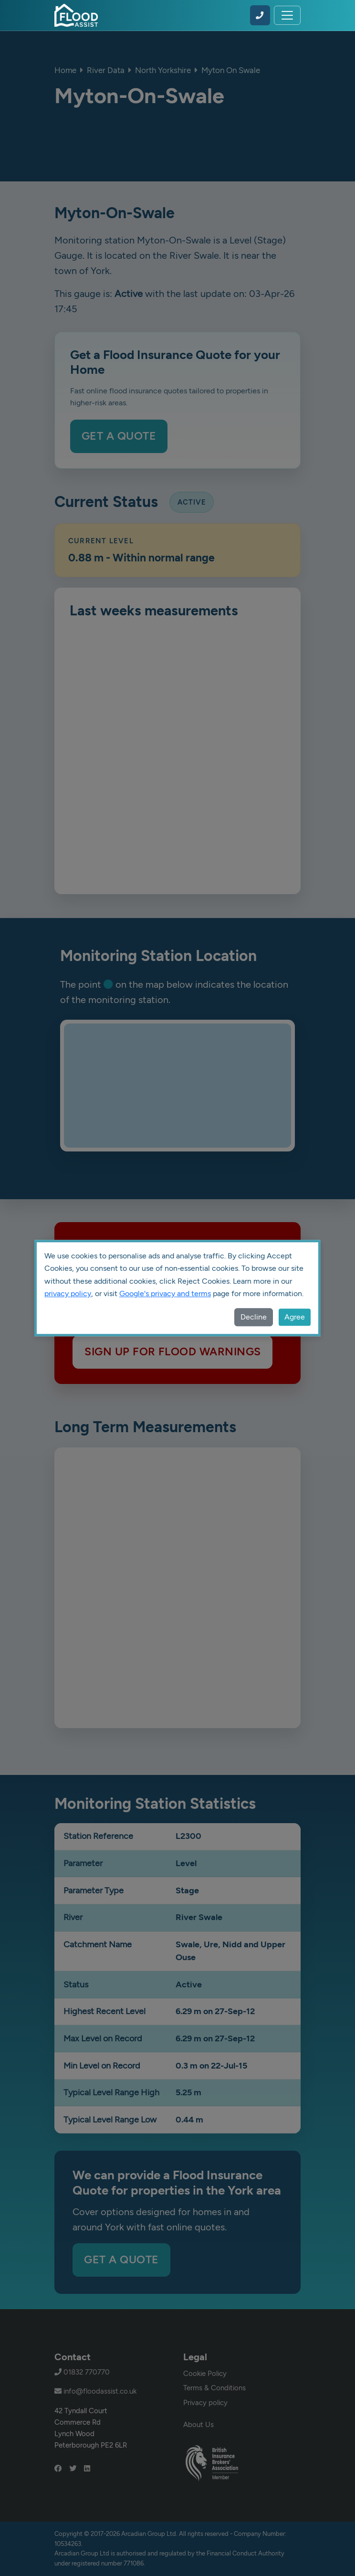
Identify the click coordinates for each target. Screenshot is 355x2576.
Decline (253, 1316)
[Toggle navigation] (287, 15)
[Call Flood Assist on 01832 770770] (260, 15)
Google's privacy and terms (165, 1293)
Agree (294, 1316)
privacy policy (67, 1293)
